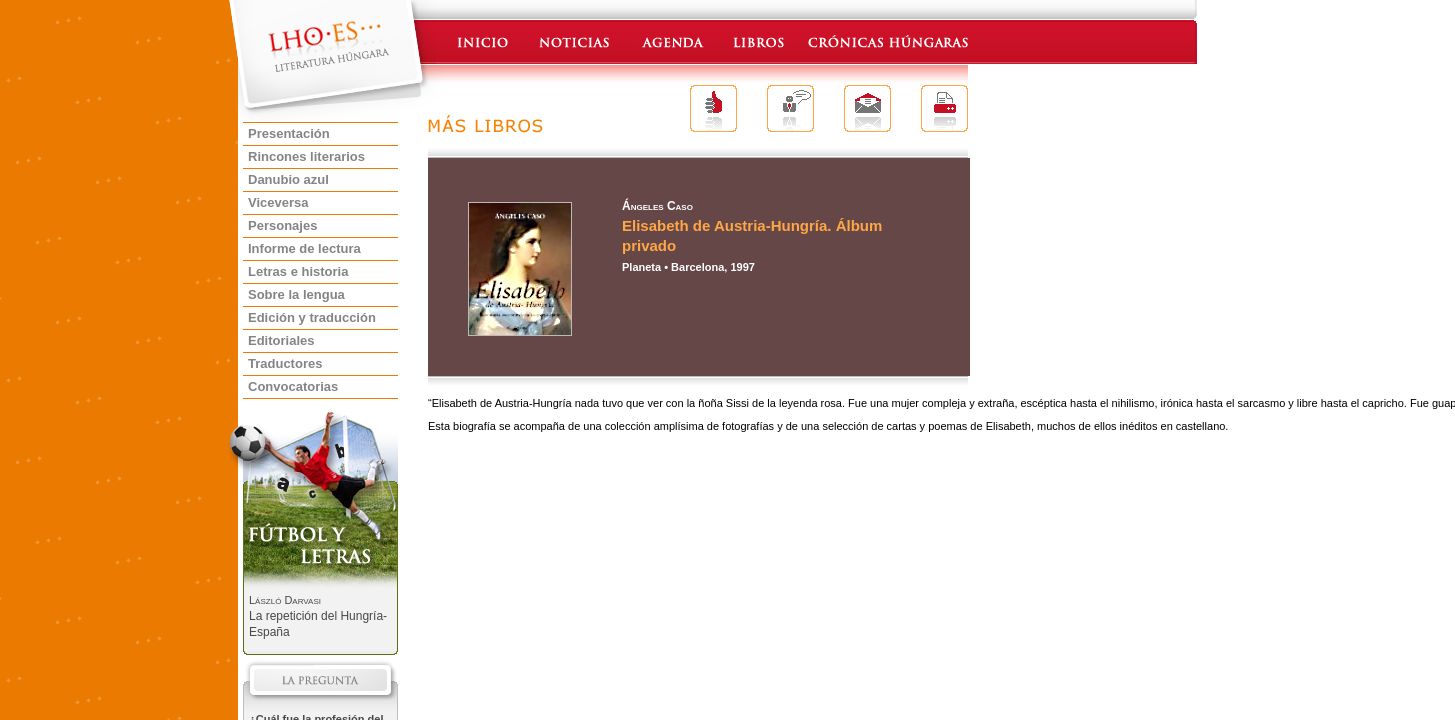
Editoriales (281, 340)
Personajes (282, 225)
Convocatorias (293, 386)
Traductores (285, 363)
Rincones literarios (306, 156)
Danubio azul (288, 179)
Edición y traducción (312, 317)
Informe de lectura (304, 248)
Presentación (289, 133)
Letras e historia (298, 271)
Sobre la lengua (296, 294)
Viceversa (278, 202)
